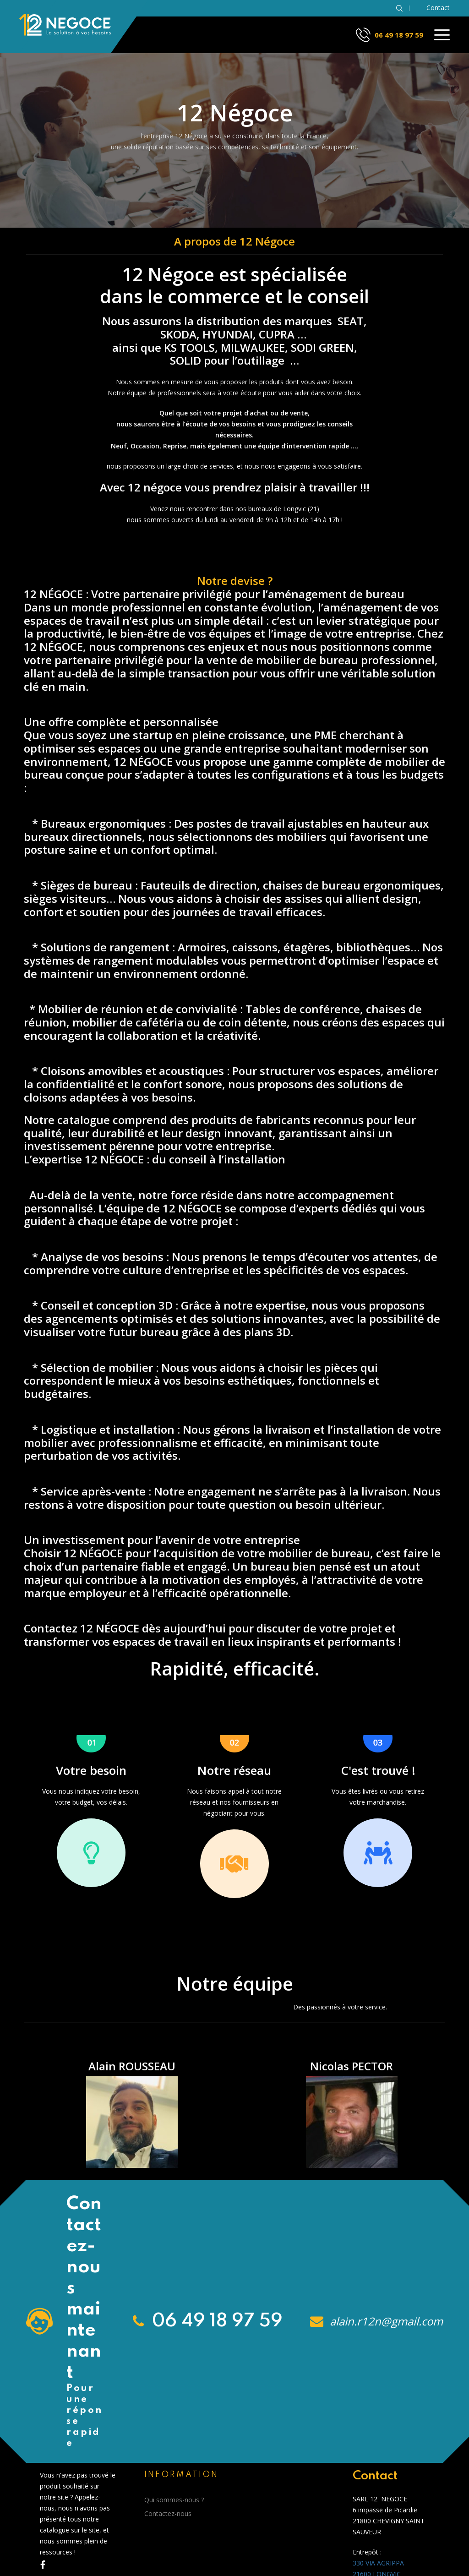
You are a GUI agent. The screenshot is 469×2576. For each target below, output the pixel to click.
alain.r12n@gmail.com (385, 2321)
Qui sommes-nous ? (174, 2499)
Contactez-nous (167, 2513)
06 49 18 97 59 (399, 34)
